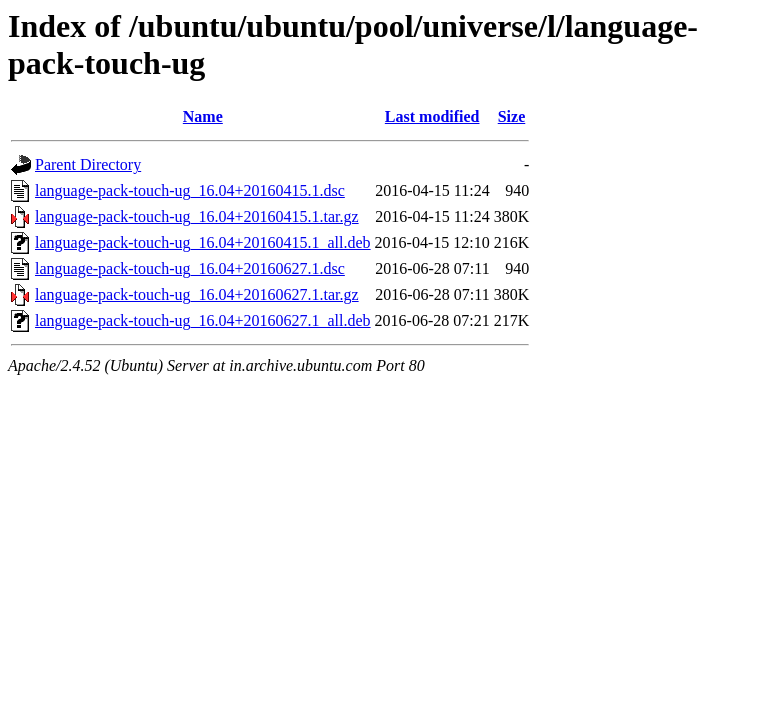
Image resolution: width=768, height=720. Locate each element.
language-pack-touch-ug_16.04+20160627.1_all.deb (203, 320)
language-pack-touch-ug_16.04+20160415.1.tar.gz (197, 216)
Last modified (432, 116)
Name (203, 116)
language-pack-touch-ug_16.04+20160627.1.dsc (190, 268)
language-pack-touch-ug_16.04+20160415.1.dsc (190, 190)
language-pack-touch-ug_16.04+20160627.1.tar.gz (197, 294)
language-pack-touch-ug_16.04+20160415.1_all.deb (203, 242)
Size (512, 116)
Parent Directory (88, 164)
